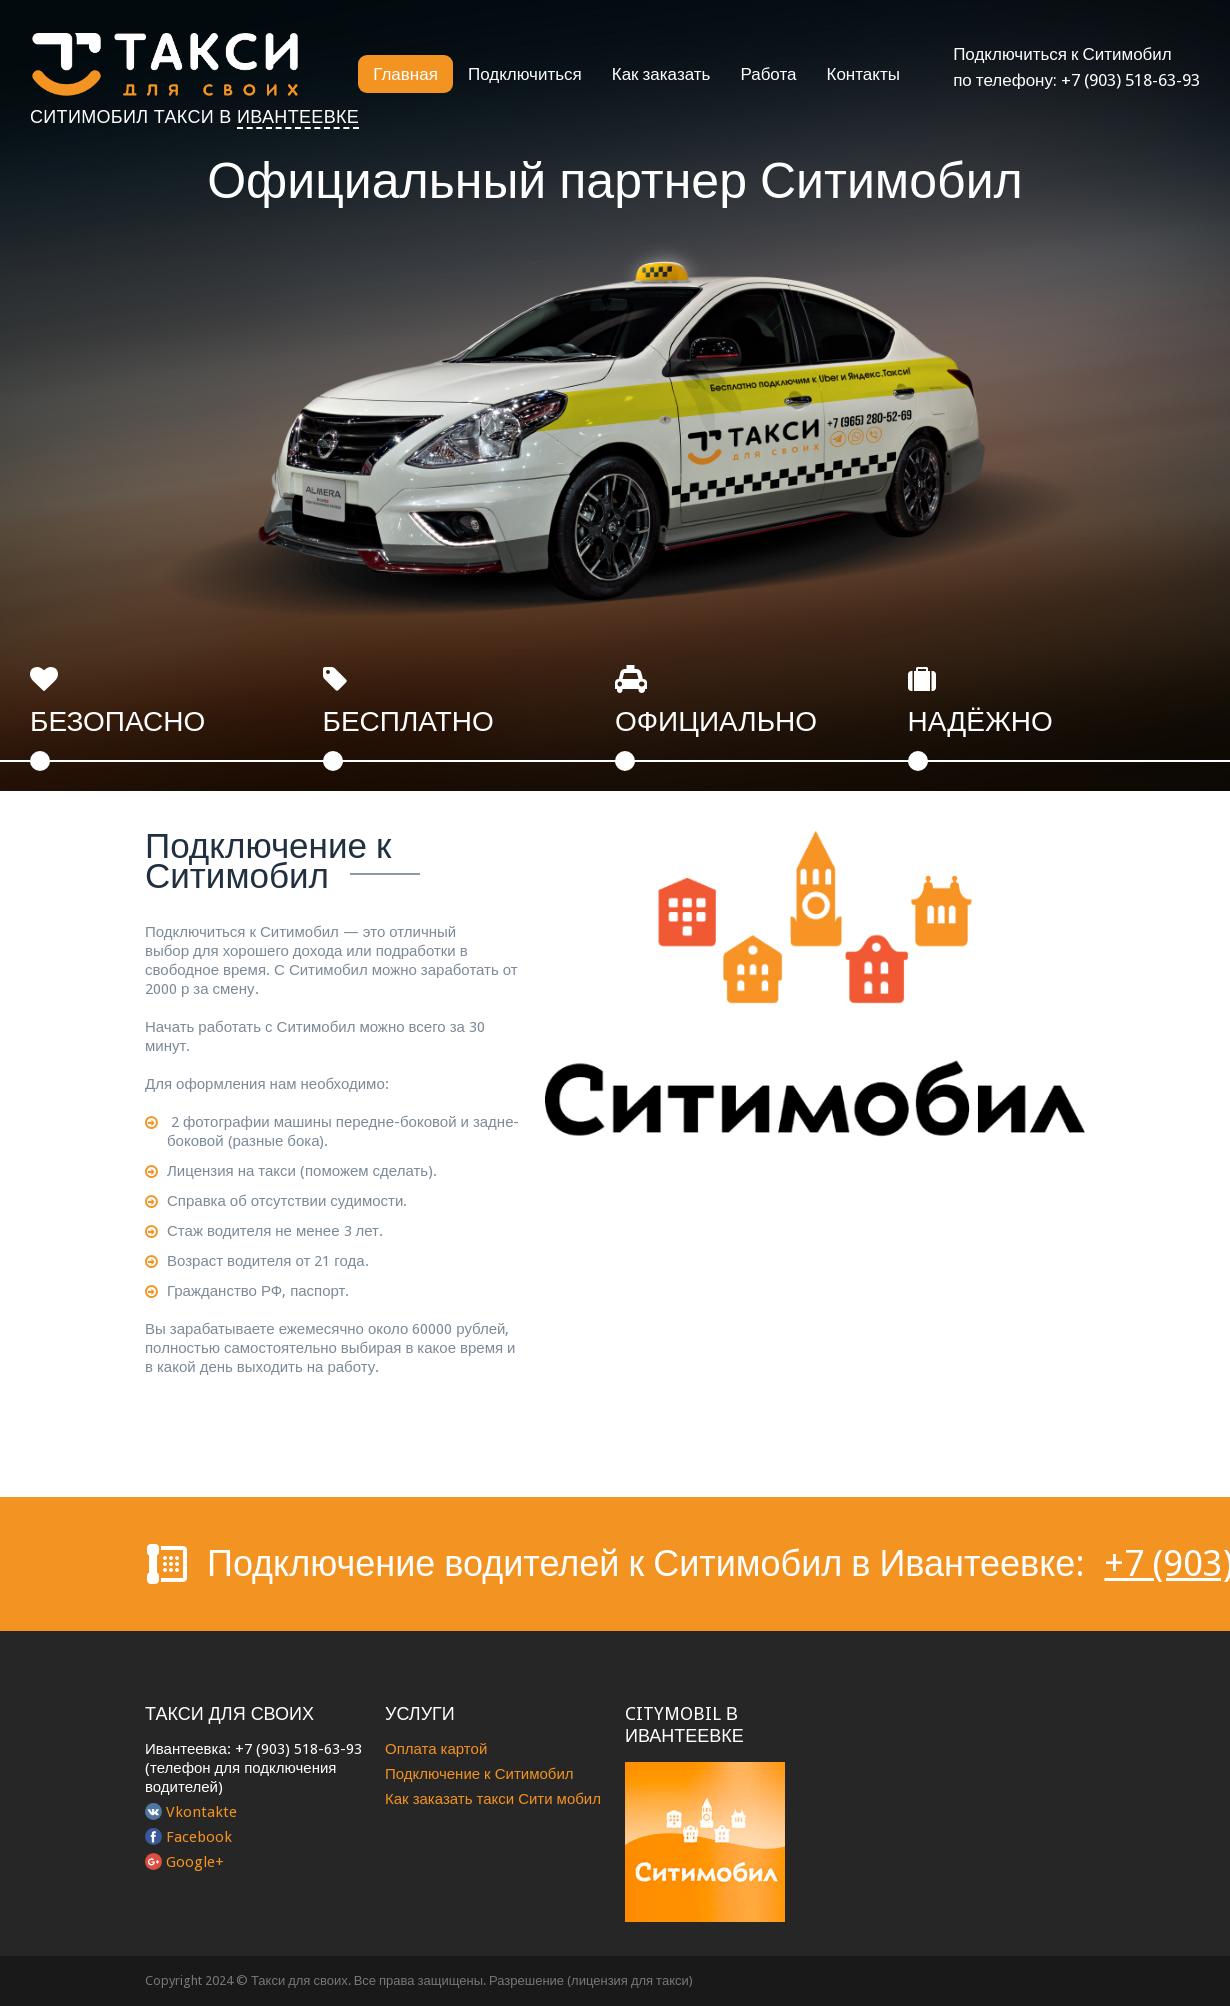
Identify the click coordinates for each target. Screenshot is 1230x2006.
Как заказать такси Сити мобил (493, 1799)
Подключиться (525, 74)
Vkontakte (201, 1812)
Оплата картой (436, 1749)
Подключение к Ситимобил (479, 1774)
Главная (405, 74)
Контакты (863, 74)
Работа (768, 74)
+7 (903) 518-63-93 (1130, 80)
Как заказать (661, 74)
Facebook (199, 1837)
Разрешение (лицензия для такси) (591, 1980)
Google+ (195, 1862)
